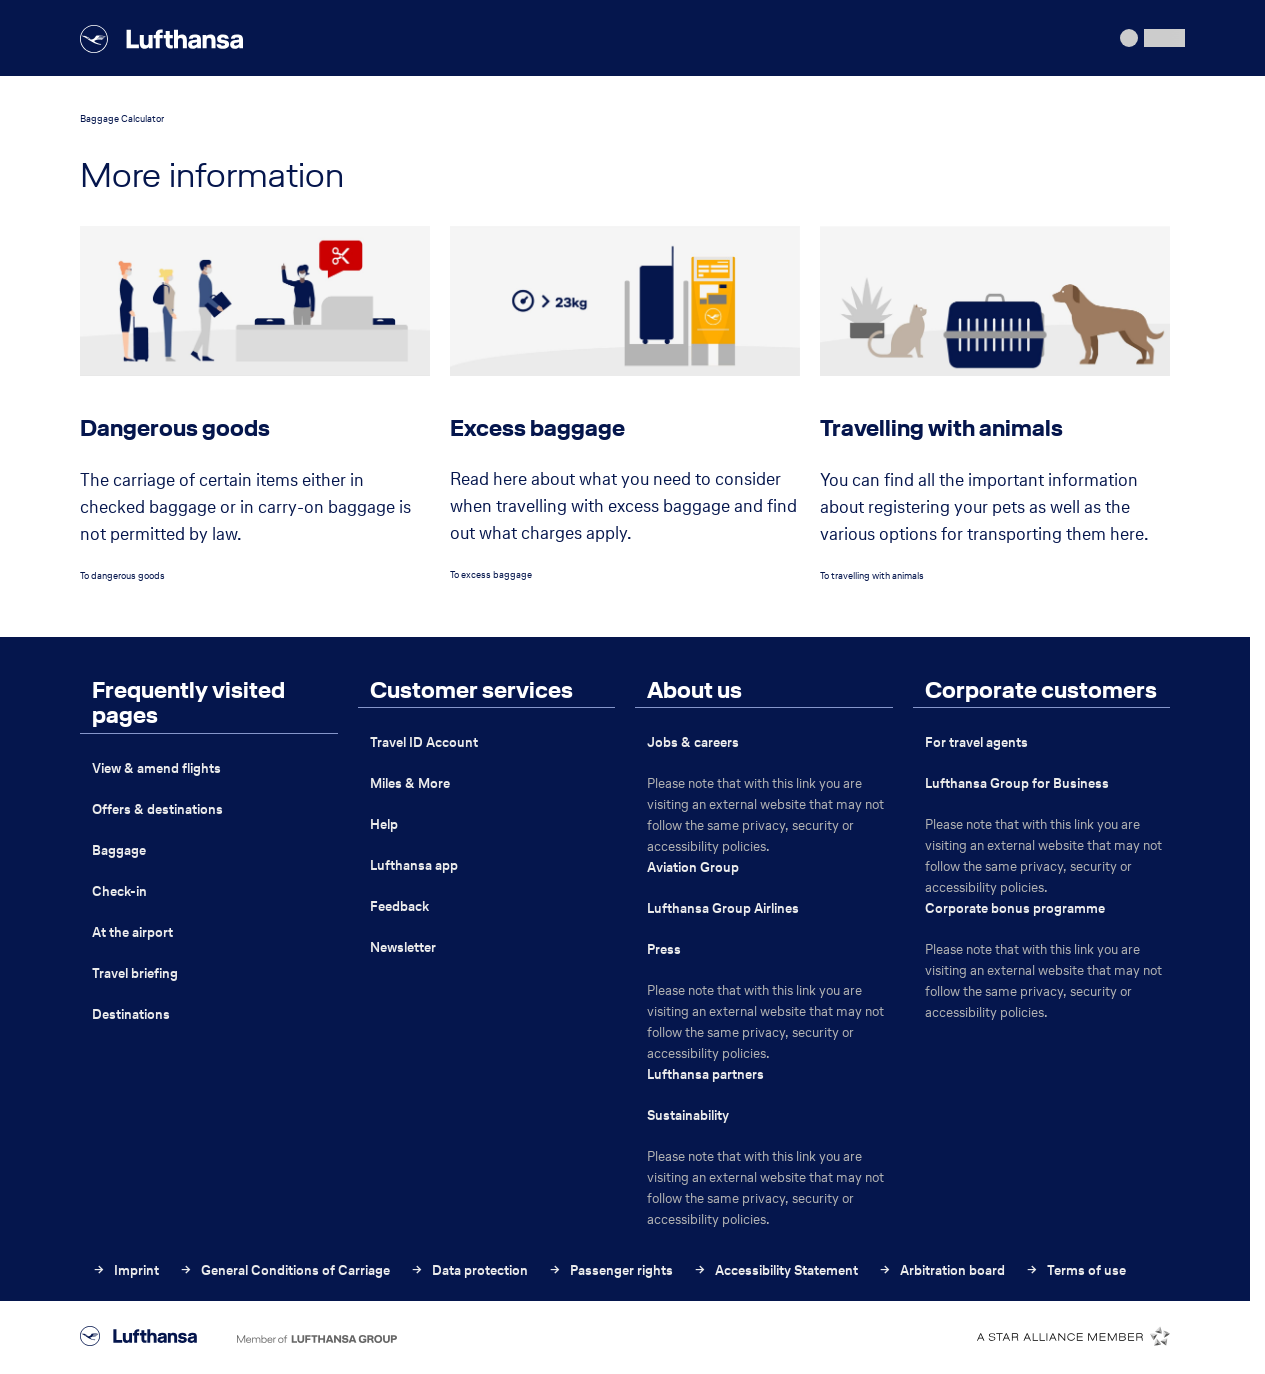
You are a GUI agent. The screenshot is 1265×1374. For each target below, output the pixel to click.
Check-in (119, 891)
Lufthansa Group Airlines (723, 908)
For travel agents (976, 742)
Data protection (469, 1270)
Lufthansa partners (705, 1074)
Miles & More (410, 783)
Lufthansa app (414, 865)
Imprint (125, 1270)
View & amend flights (156, 768)
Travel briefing (135, 973)
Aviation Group (693, 867)
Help (384, 824)
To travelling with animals (872, 575)
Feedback (399, 906)
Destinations (131, 1014)
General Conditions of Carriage (284, 1270)
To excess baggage (491, 574)
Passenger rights (610, 1270)
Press (664, 949)
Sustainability (688, 1115)
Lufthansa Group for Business (1017, 783)
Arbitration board (941, 1270)
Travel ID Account (424, 742)
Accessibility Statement (775, 1270)
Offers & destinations (157, 809)
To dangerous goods (122, 575)
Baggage (119, 850)
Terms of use (1075, 1270)
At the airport (132, 932)
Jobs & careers (693, 742)
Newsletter (403, 947)
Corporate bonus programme (1015, 908)
